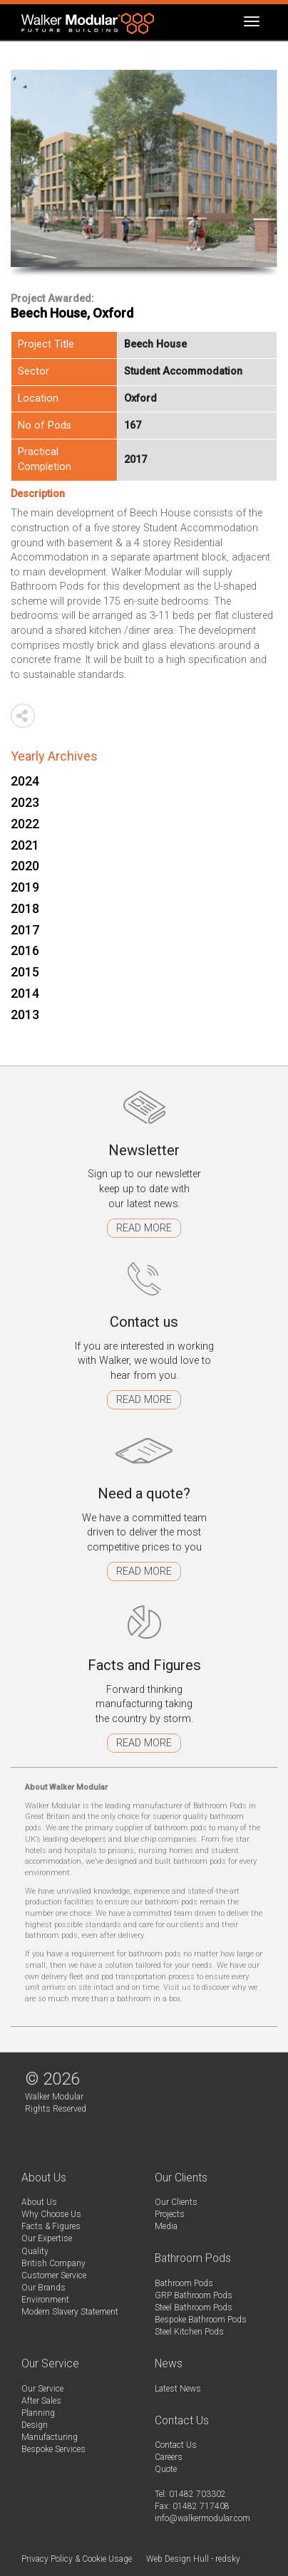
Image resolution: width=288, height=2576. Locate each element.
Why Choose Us (51, 2214)
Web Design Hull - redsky (193, 2559)
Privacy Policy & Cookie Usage (76, 2559)
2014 (25, 993)
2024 (25, 780)
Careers (168, 2457)
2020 (25, 865)
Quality (34, 2251)
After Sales (41, 2401)
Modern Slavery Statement (69, 2312)
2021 (25, 845)
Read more (144, 1228)
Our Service (42, 2389)
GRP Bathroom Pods (193, 2295)
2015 (25, 971)
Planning (38, 2413)
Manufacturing (49, 2437)
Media (166, 2226)
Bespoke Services (53, 2449)
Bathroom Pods (184, 2283)
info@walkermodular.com (202, 2518)
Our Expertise (46, 2238)
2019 (25, 887)
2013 (25, 1014)
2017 (25, 929)
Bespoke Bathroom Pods (201, 2320)
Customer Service (53, 2275)
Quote (166, 2469)
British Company (53, 2263)
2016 (25, 950)
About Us (39, 2202)
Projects (170, 2214)
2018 (25, 908)
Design (34, 2425)
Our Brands (43, 2288)
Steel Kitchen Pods (189, 2332)
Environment (45, 2300)
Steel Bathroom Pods (193, 2307)
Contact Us (176, 2445)
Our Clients (176, 2202)
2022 (25, 823)
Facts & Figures (51, 2226)
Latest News (178, 2389)
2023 (25, 802)
